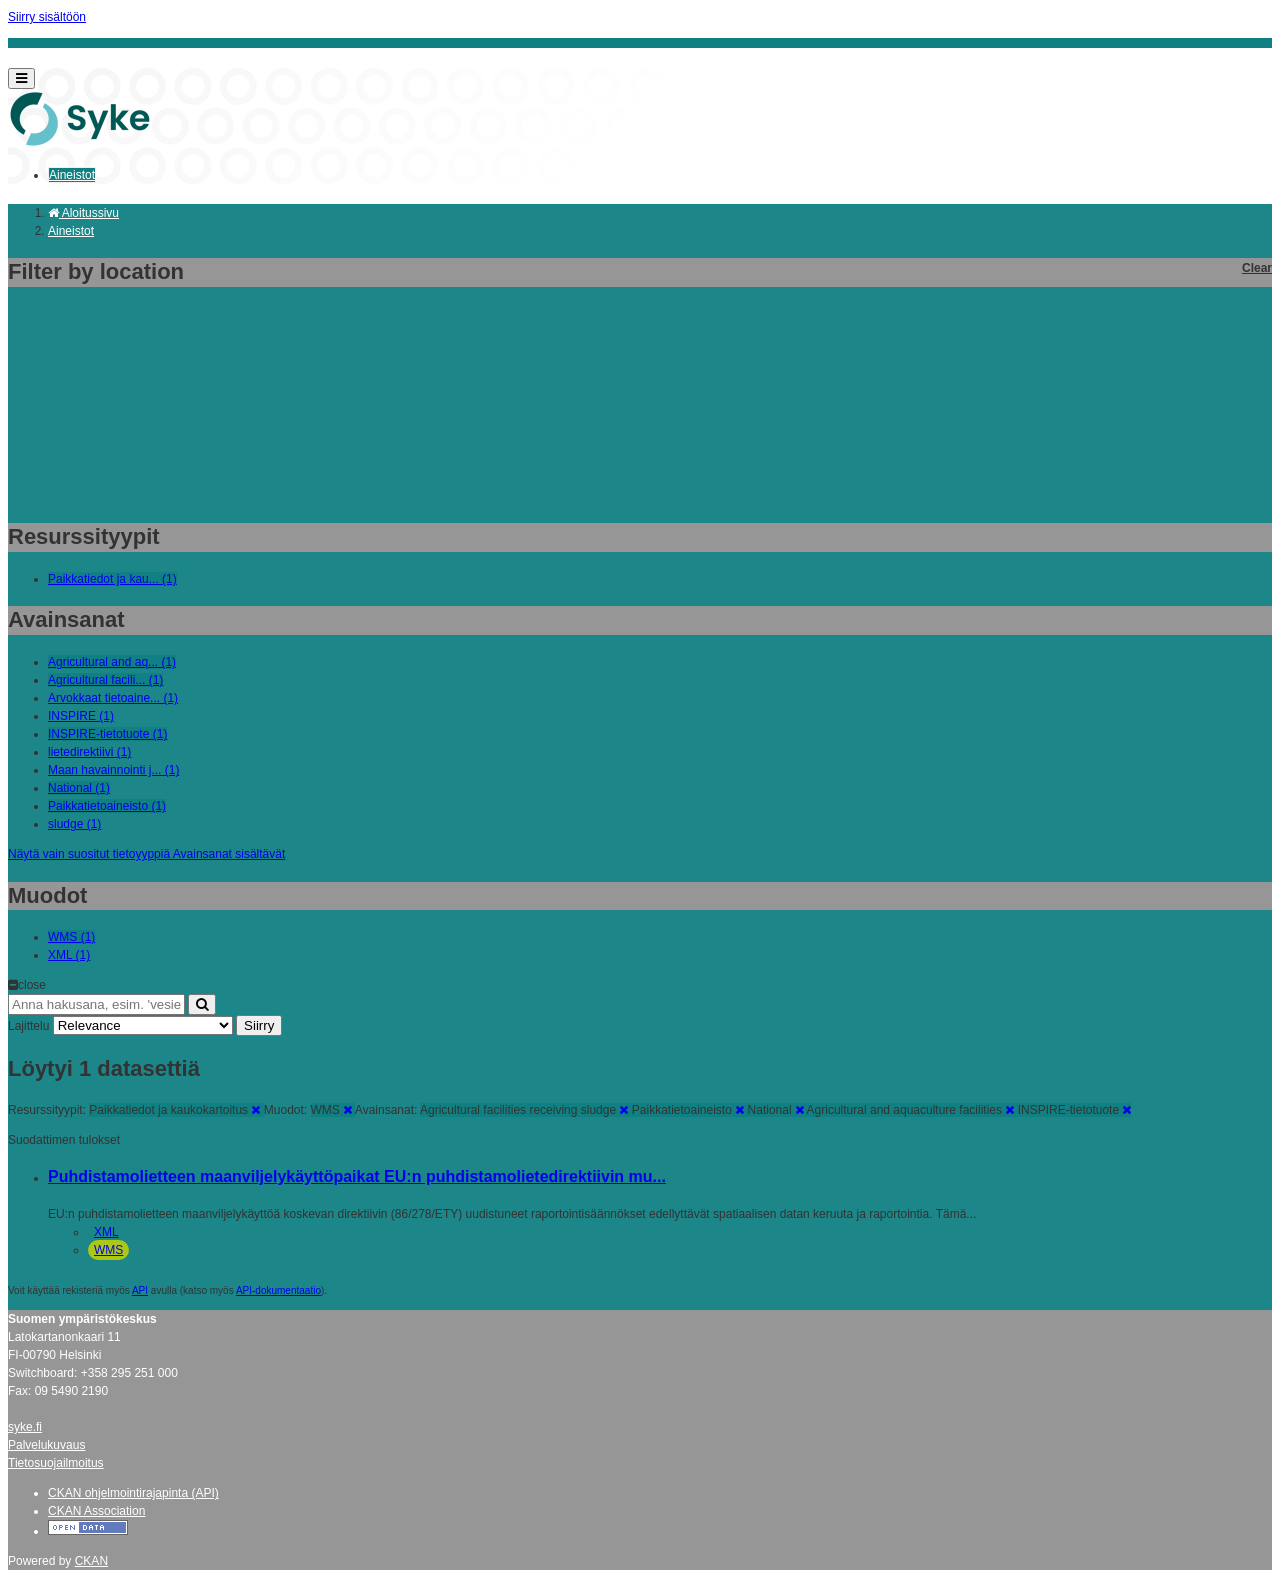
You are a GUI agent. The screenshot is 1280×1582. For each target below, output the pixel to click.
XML (106, 1232)
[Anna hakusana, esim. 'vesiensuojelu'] (96, 1004)
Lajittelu (28, 1026)
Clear (1257, 268)
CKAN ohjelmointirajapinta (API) (133, 1493)
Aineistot (72, 175)
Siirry (259, 1025)
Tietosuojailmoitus (56, 1463)
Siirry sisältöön (47, 17)
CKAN (91, 1561)
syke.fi (25, 1427)
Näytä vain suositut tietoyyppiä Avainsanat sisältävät (146, 854)
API (140, 1290)
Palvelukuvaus (46, 1445)
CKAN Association (96, 1511)
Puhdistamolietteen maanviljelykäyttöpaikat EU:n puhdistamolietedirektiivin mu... (357, 1176)
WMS (108, 1250)
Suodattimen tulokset (64, 1140)
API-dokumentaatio (278, 1290)
